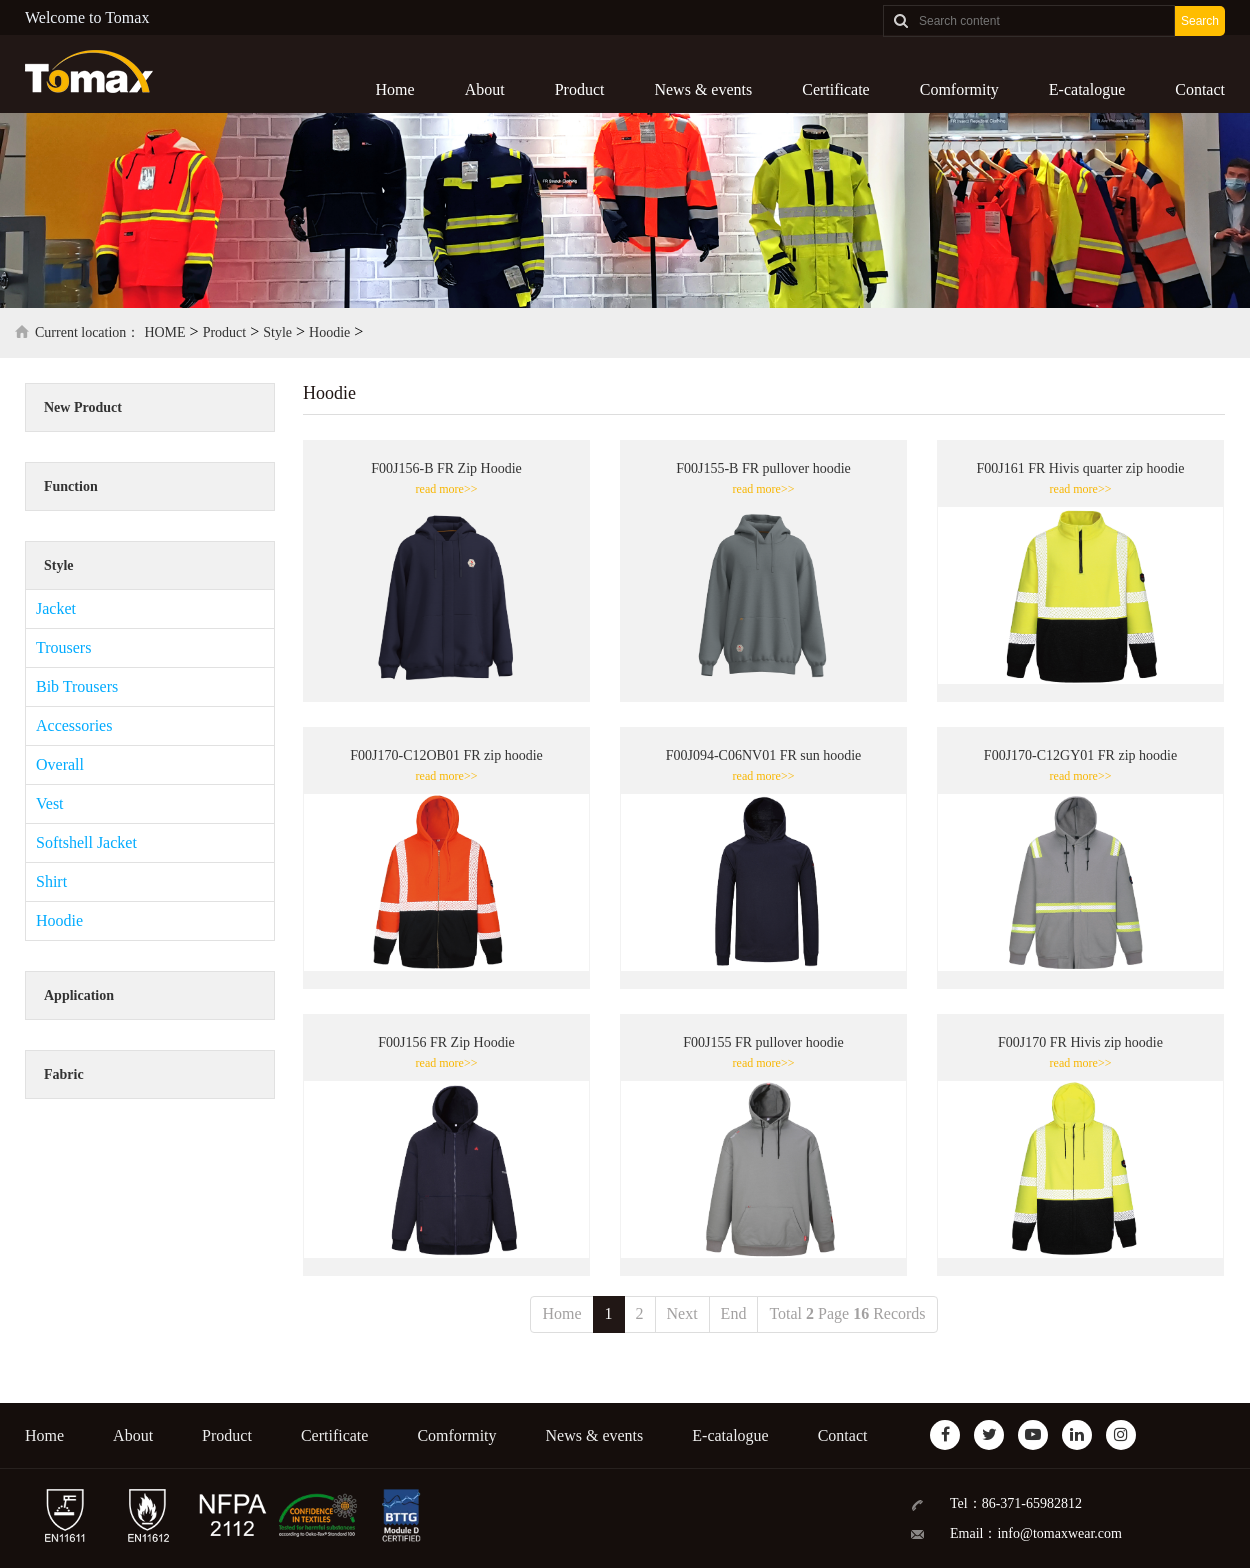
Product (580, 89)
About (485, 89)
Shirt (51, 881)
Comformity (959, 89)
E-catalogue (1087, 89)
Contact (1200, 89)
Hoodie (329, 332)
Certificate (836, 89)
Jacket (56, 608)
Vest (50, 803)
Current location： (87, 332)
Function (71, 486)
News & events (703, 89)
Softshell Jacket (86, 842)
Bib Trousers (77, 686)
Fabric (64, 1074)
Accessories (74, 725)
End (734, 1313)
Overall (60, 764)
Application (79, 995)
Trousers (63, 647)
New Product (83, 407)
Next (682, 1313)
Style (277, 332)
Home (395, 89)
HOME (164, 332)
